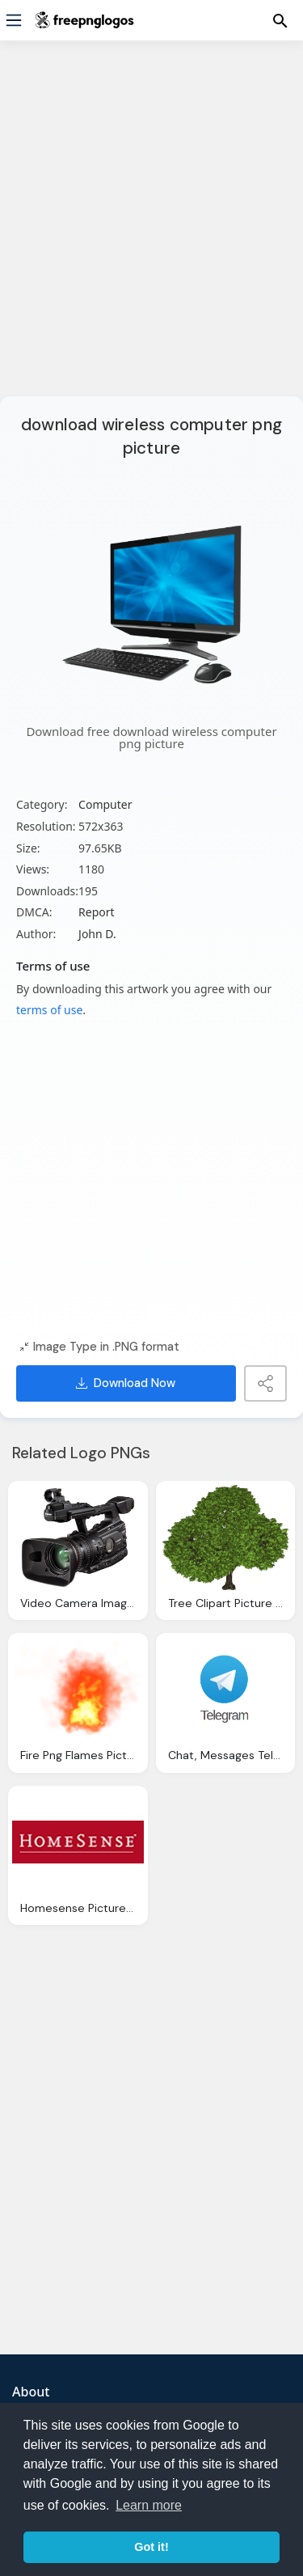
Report (96, 912)
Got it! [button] (151, 2546)
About (30, 2391)
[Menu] (13, 20)
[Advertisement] (151, 228)
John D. (97, 933)
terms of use (49, 1009)
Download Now (125, 1383)
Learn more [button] (149, 2505)
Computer (105, 804)
